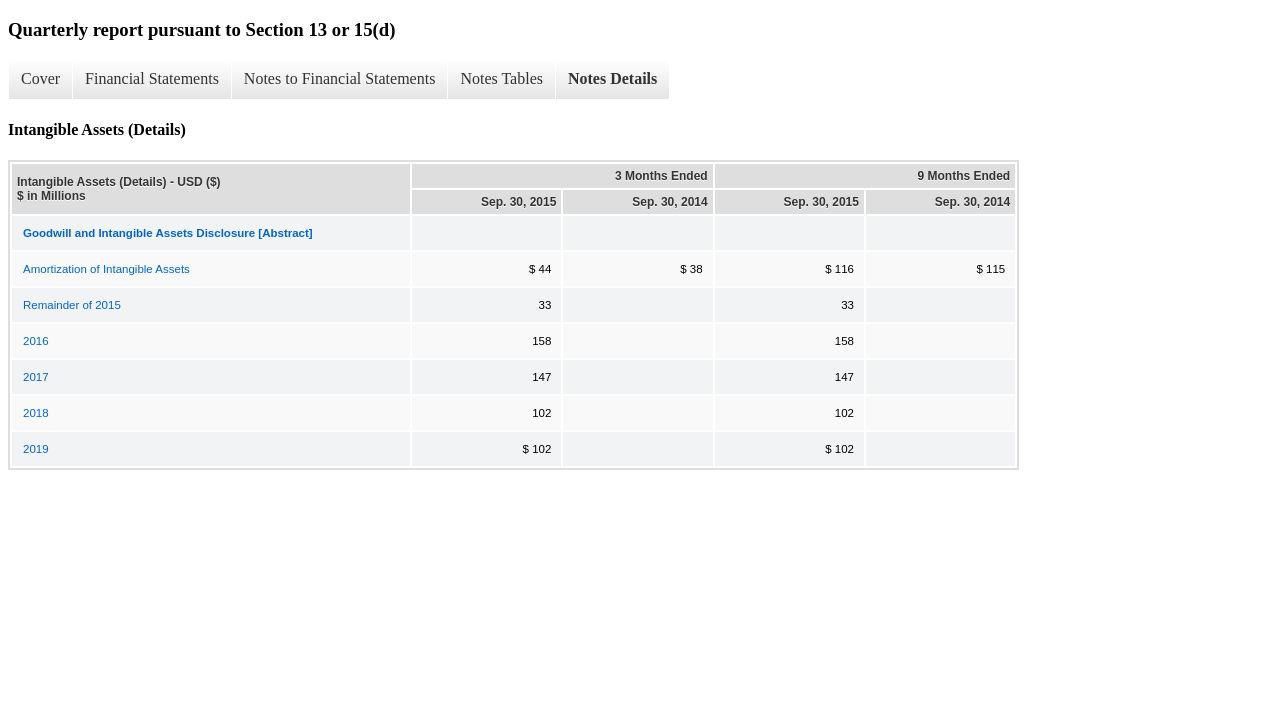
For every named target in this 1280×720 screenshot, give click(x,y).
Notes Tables (501, 78)
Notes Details (612, 78)
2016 (36, 341)
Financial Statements (152, 78)
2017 (36, 377)
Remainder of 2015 (72, 305)
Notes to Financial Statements (340, 78)
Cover (40, 78)
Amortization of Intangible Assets (106, 269)
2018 (36, 413)
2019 (36, 449)
